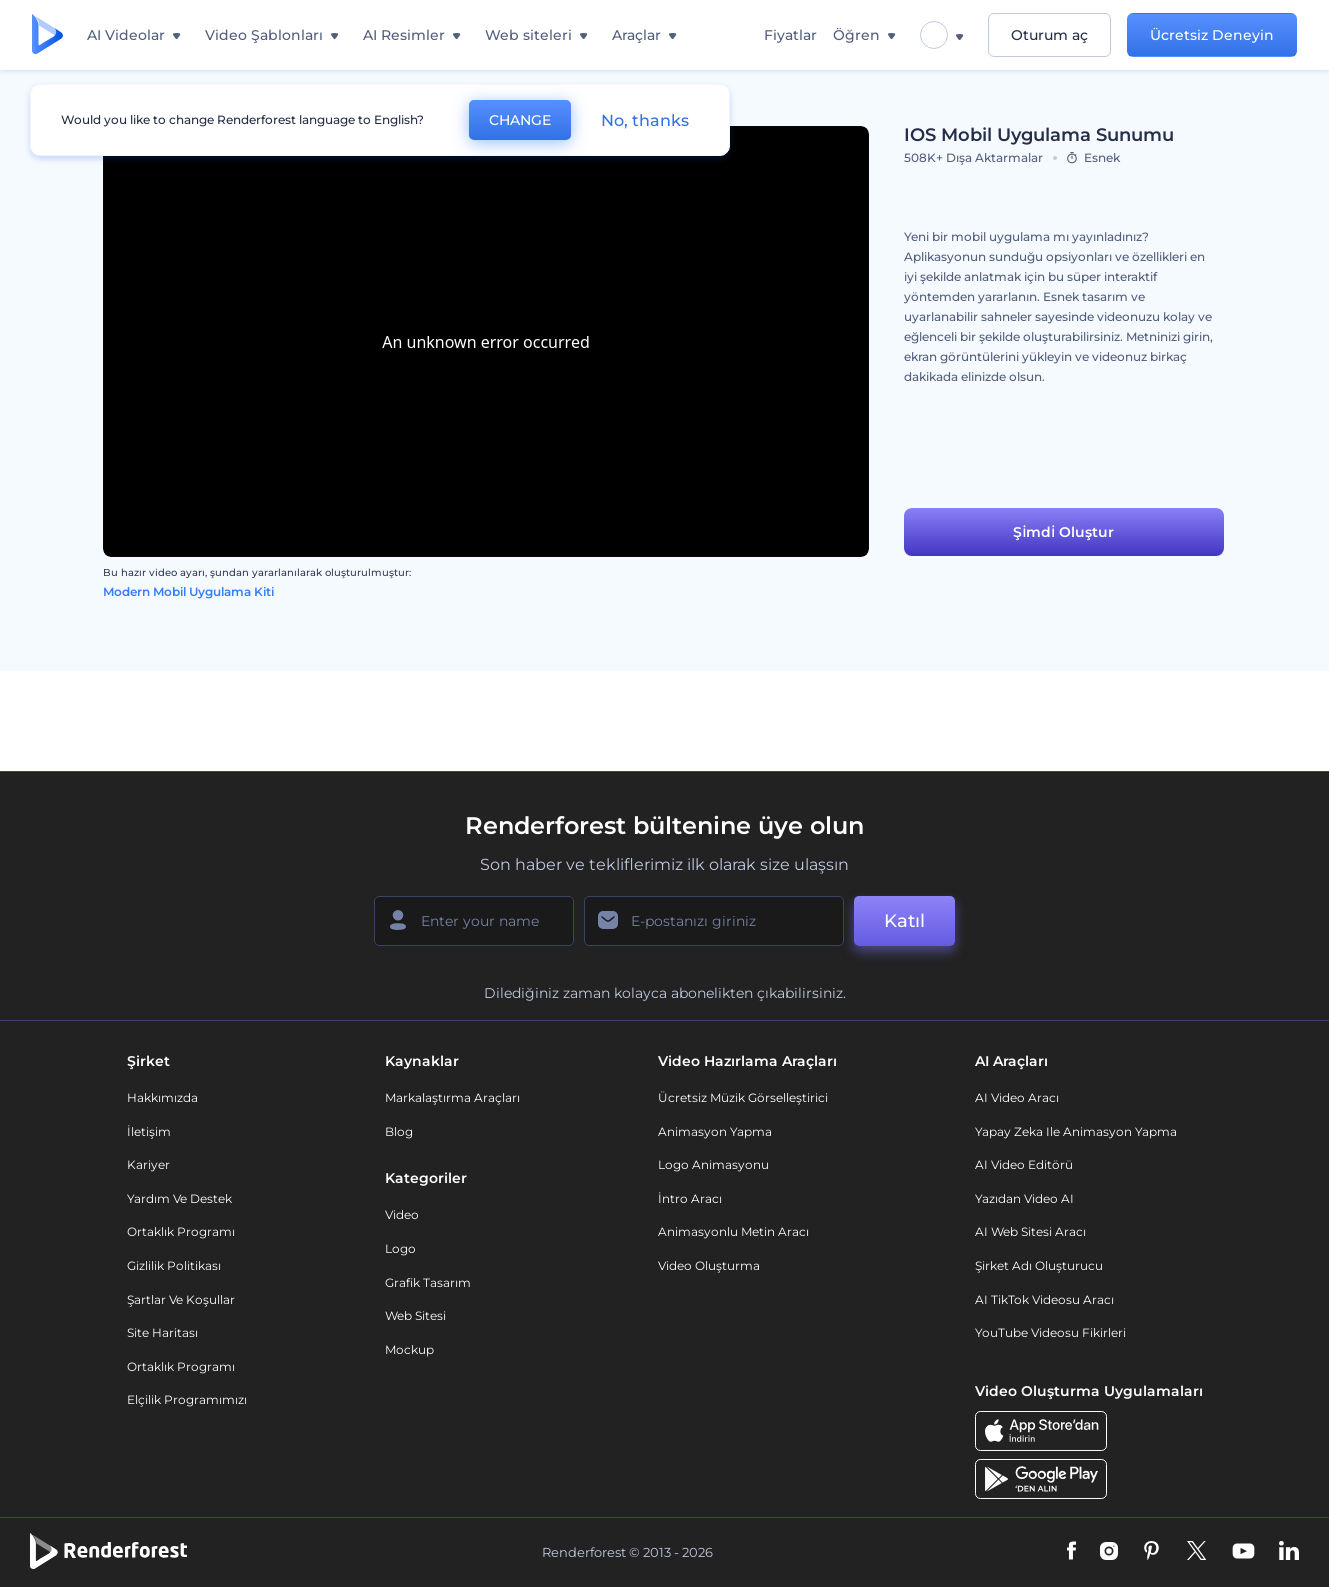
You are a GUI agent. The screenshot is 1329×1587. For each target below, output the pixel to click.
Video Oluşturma (709, 1265)
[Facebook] (1071, 1552)
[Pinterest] (1151, 1552)
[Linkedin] (1289, 1552)
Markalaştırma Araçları (452, 1097)
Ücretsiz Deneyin (1212, 35)
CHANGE (520, 120)
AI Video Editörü (1024, 1164)
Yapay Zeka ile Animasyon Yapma (1076, 1131)
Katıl (904, 921)
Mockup (409, 1349)
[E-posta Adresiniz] (714, 921)
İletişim (149, 1131)
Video (402, 1214)
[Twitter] (1196, 1552)
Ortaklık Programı (181, 1231)
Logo (400, 1248)
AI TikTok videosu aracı (1044, 1299)
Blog (399, 1131)
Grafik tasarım (428, 1282)
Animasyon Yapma (715, 1131)
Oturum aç (1049, 35)
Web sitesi (415, 1315)
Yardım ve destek (179, 1198)
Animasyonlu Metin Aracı (733, 1231)
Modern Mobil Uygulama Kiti (188, 591)
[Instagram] (1109, 1552)
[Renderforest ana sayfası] (47, 35)
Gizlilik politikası (174, 1265)
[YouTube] (1243, 1552)
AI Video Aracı (1017, 1097)
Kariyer (148, 1164)
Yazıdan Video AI (1024, 1198)
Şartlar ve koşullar (181, 1299)
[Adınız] (474, 921)
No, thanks (645, 120)
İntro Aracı (690, 1198)
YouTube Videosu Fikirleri (1050, 1332)
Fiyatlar (790, 35)
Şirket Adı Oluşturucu (1039, 1265)
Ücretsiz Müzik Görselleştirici (743, 1097)
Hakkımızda (162, 1097)
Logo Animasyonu (713, 1164)
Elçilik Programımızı (187, 1399)
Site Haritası (162, 1332)
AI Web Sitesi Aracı (1030, 1231)
